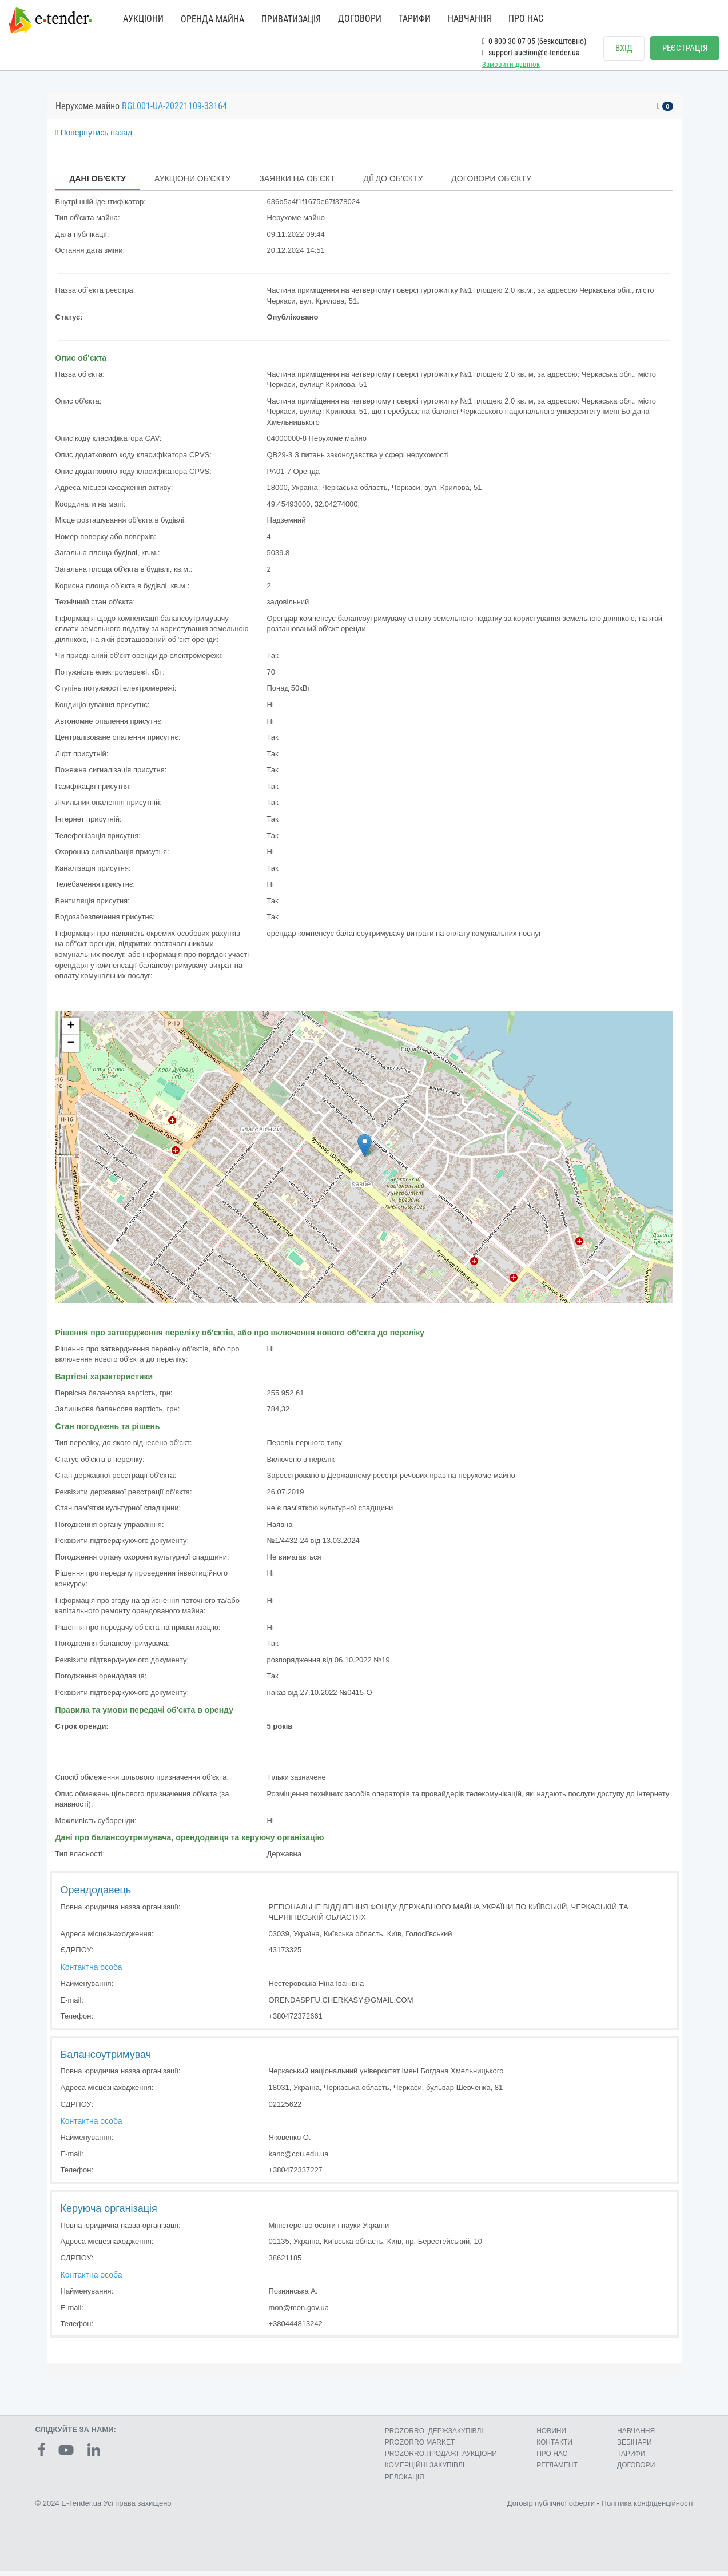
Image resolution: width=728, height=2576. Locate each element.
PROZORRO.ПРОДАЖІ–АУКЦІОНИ (441, 2458)
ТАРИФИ (415, 18)
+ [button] (70, 1030)
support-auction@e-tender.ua (531, 52)
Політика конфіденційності (647, 2507)
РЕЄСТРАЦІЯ (684, 48)
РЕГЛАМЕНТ (557, 2470)
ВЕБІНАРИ (634, 2447)
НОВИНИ (551, 2435)
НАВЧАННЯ (469, 18)
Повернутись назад (94, 137)
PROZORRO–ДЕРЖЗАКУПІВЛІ (434, 2435)
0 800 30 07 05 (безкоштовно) (534, 41)
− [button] (70, 1047)
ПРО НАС (525, 18)
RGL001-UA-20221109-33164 (174, 110)
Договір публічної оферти (551, 2507)
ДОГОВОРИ (359, 18)
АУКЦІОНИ (143, 18)
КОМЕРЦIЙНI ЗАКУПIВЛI (424, 2470)
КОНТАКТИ (554, 2447)
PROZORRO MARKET (420, 2447)
